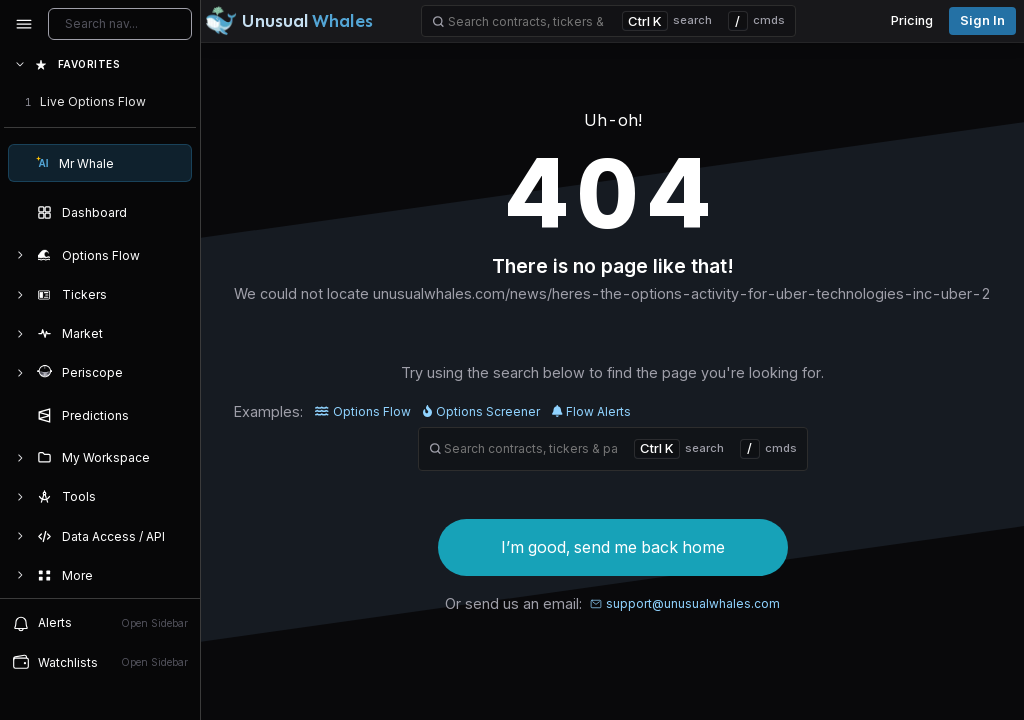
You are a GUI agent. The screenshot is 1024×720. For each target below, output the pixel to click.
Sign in (982, 20)
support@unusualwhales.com (685, 603)
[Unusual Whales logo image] (289, 21)
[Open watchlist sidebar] (100, 662)
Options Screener (481, 411)
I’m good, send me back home (613, 547)
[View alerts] (100, 623)
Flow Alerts (592, 411)
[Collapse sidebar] (24, 24)
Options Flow (363, 411)
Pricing (912, 20)
